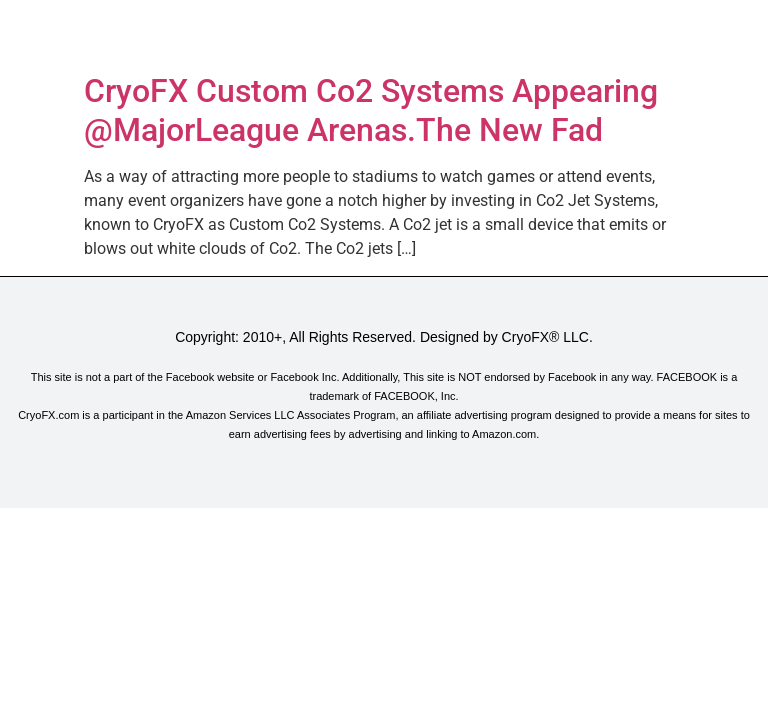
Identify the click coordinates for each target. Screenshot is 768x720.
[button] (384, 32)
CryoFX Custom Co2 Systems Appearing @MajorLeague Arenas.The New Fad (371, 110)
